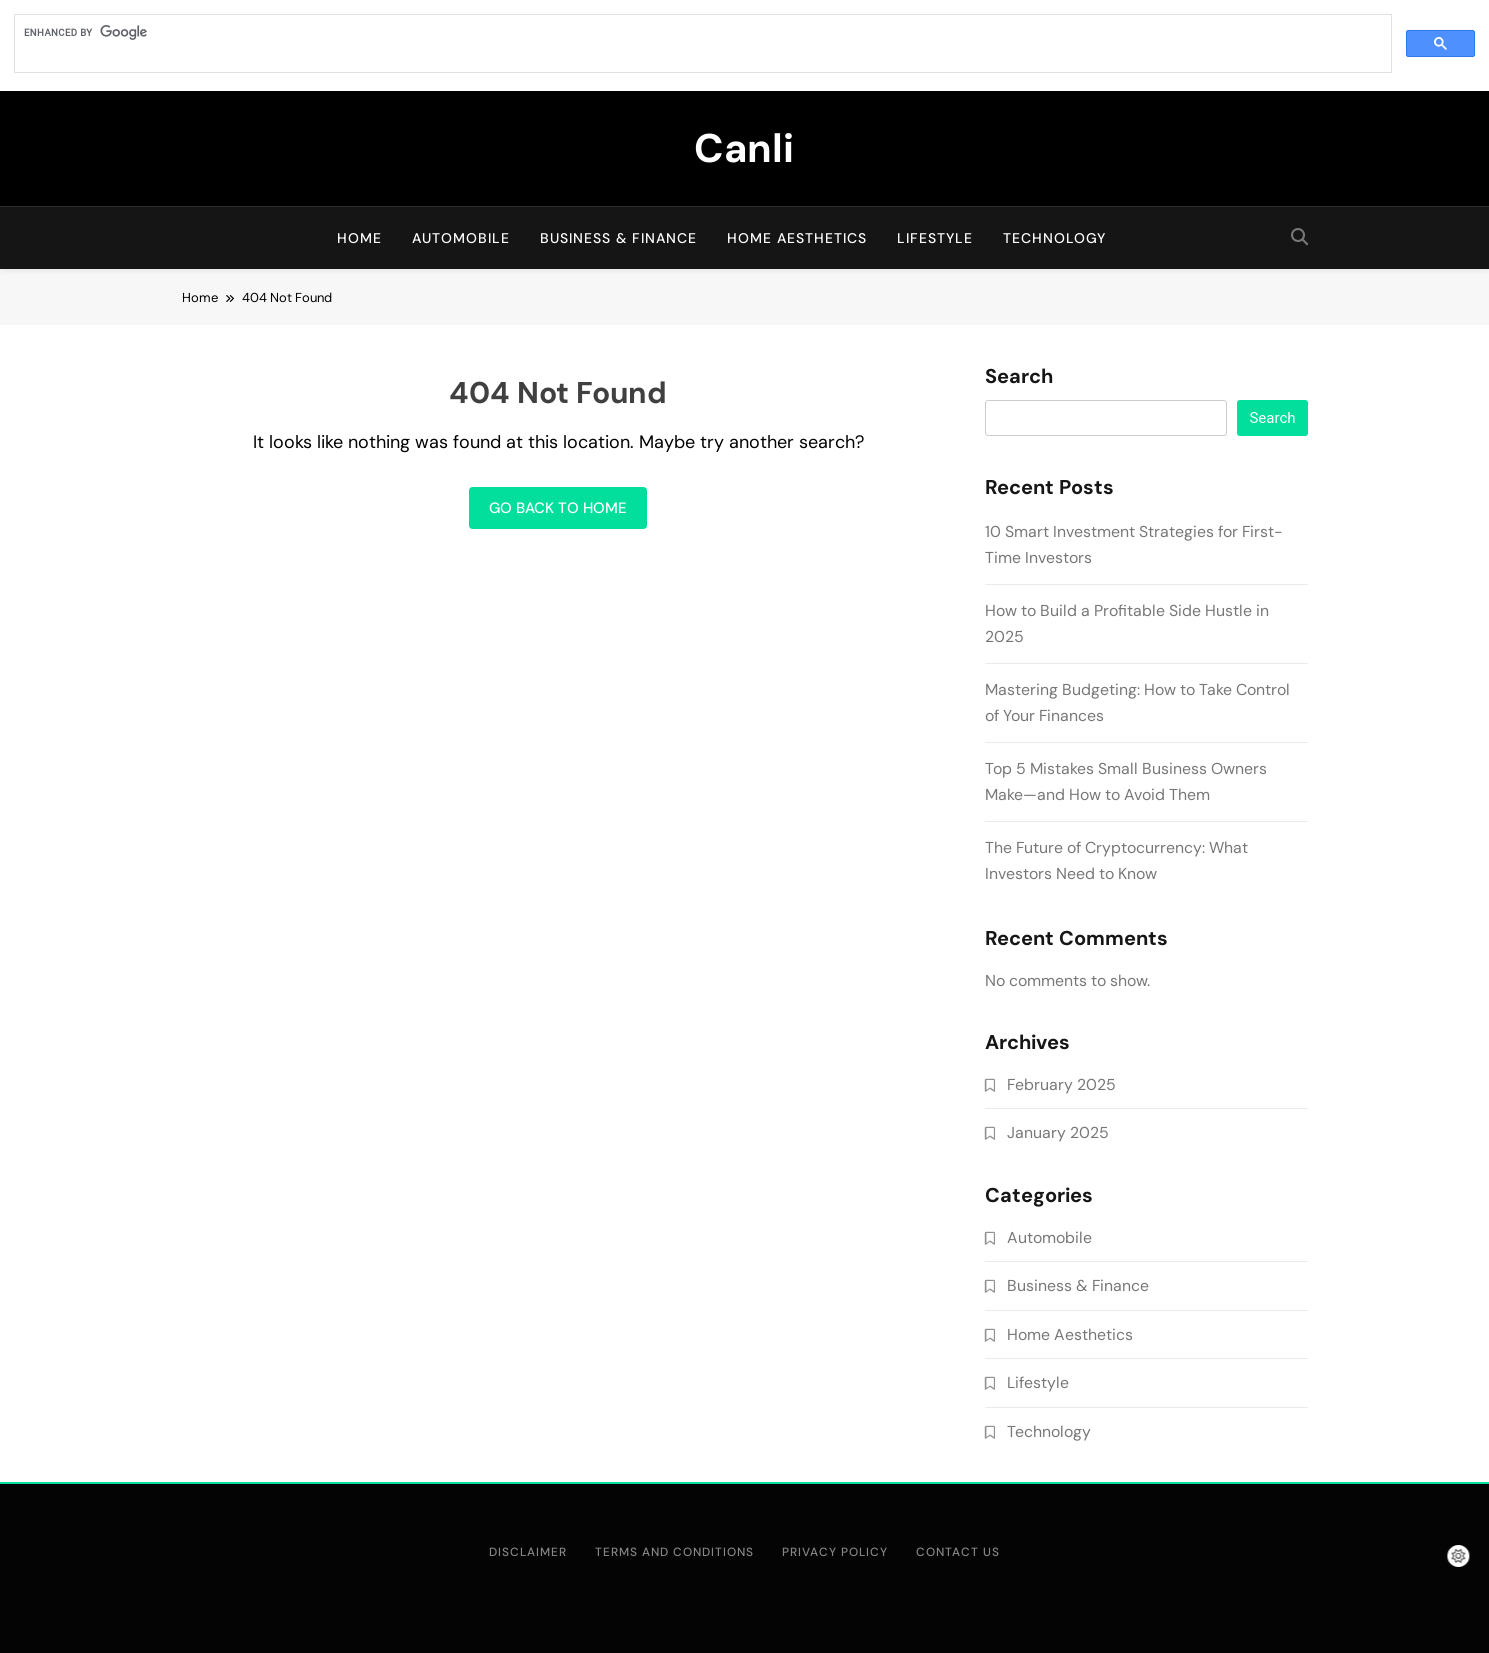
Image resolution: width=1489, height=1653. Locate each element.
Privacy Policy (835, 1552)
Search (1019, 377)
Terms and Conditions (674, 1552)
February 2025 (1061, 1084)
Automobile (461, 238)
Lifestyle (935, 238)
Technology (1054, 238)
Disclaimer (528, 1552)
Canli (744, 148)
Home (359, 238)
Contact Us (958, 1552)
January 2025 (1058, 1132)
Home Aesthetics (797, 238)
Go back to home (558, 508)
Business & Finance (618, 238)
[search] (701, 32)
